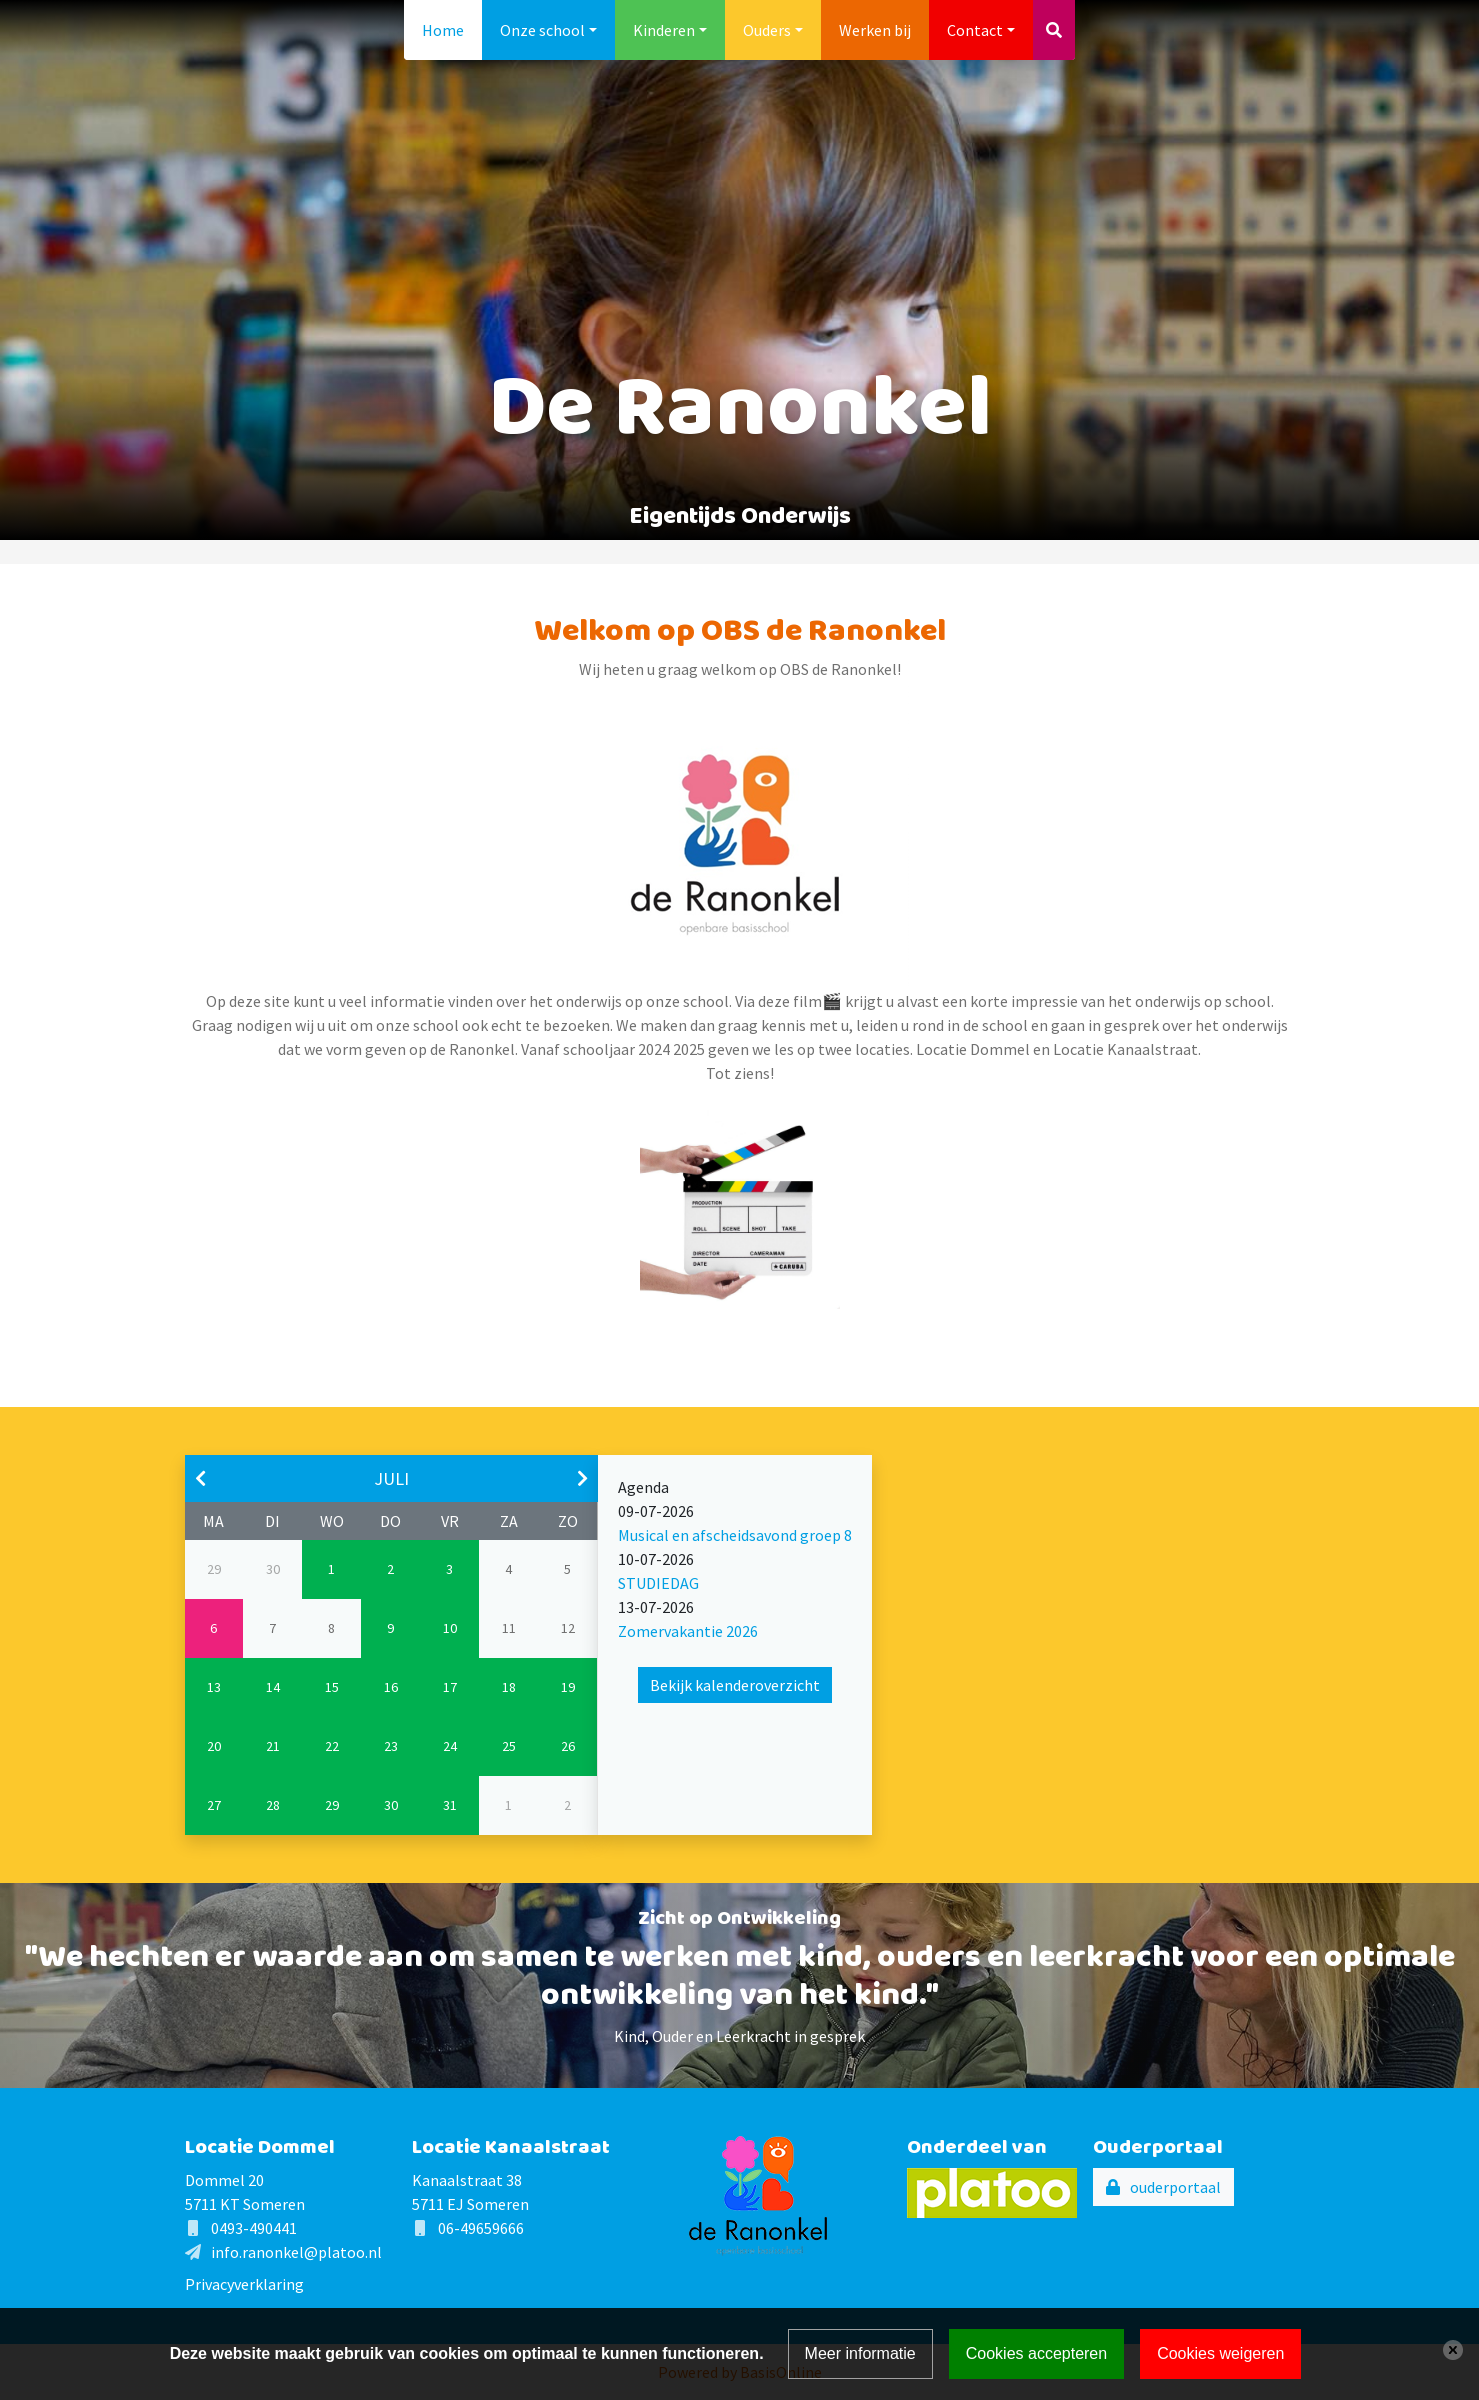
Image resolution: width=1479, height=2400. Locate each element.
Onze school (542, 30)
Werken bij (875, 30)
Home (443, 30)
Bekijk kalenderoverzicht (735, 1685)
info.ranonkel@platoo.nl (296, 2252)
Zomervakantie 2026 (688, 1631)
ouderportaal (1175, 2187)
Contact (975, 30)
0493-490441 (254, 2228)
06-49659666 (481, 2228)
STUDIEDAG (658, 1583)
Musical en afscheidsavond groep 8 (735, 1535)
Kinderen (664, 30)
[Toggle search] (1054, 30)
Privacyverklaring (244, 2284)
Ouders (767, 30)
